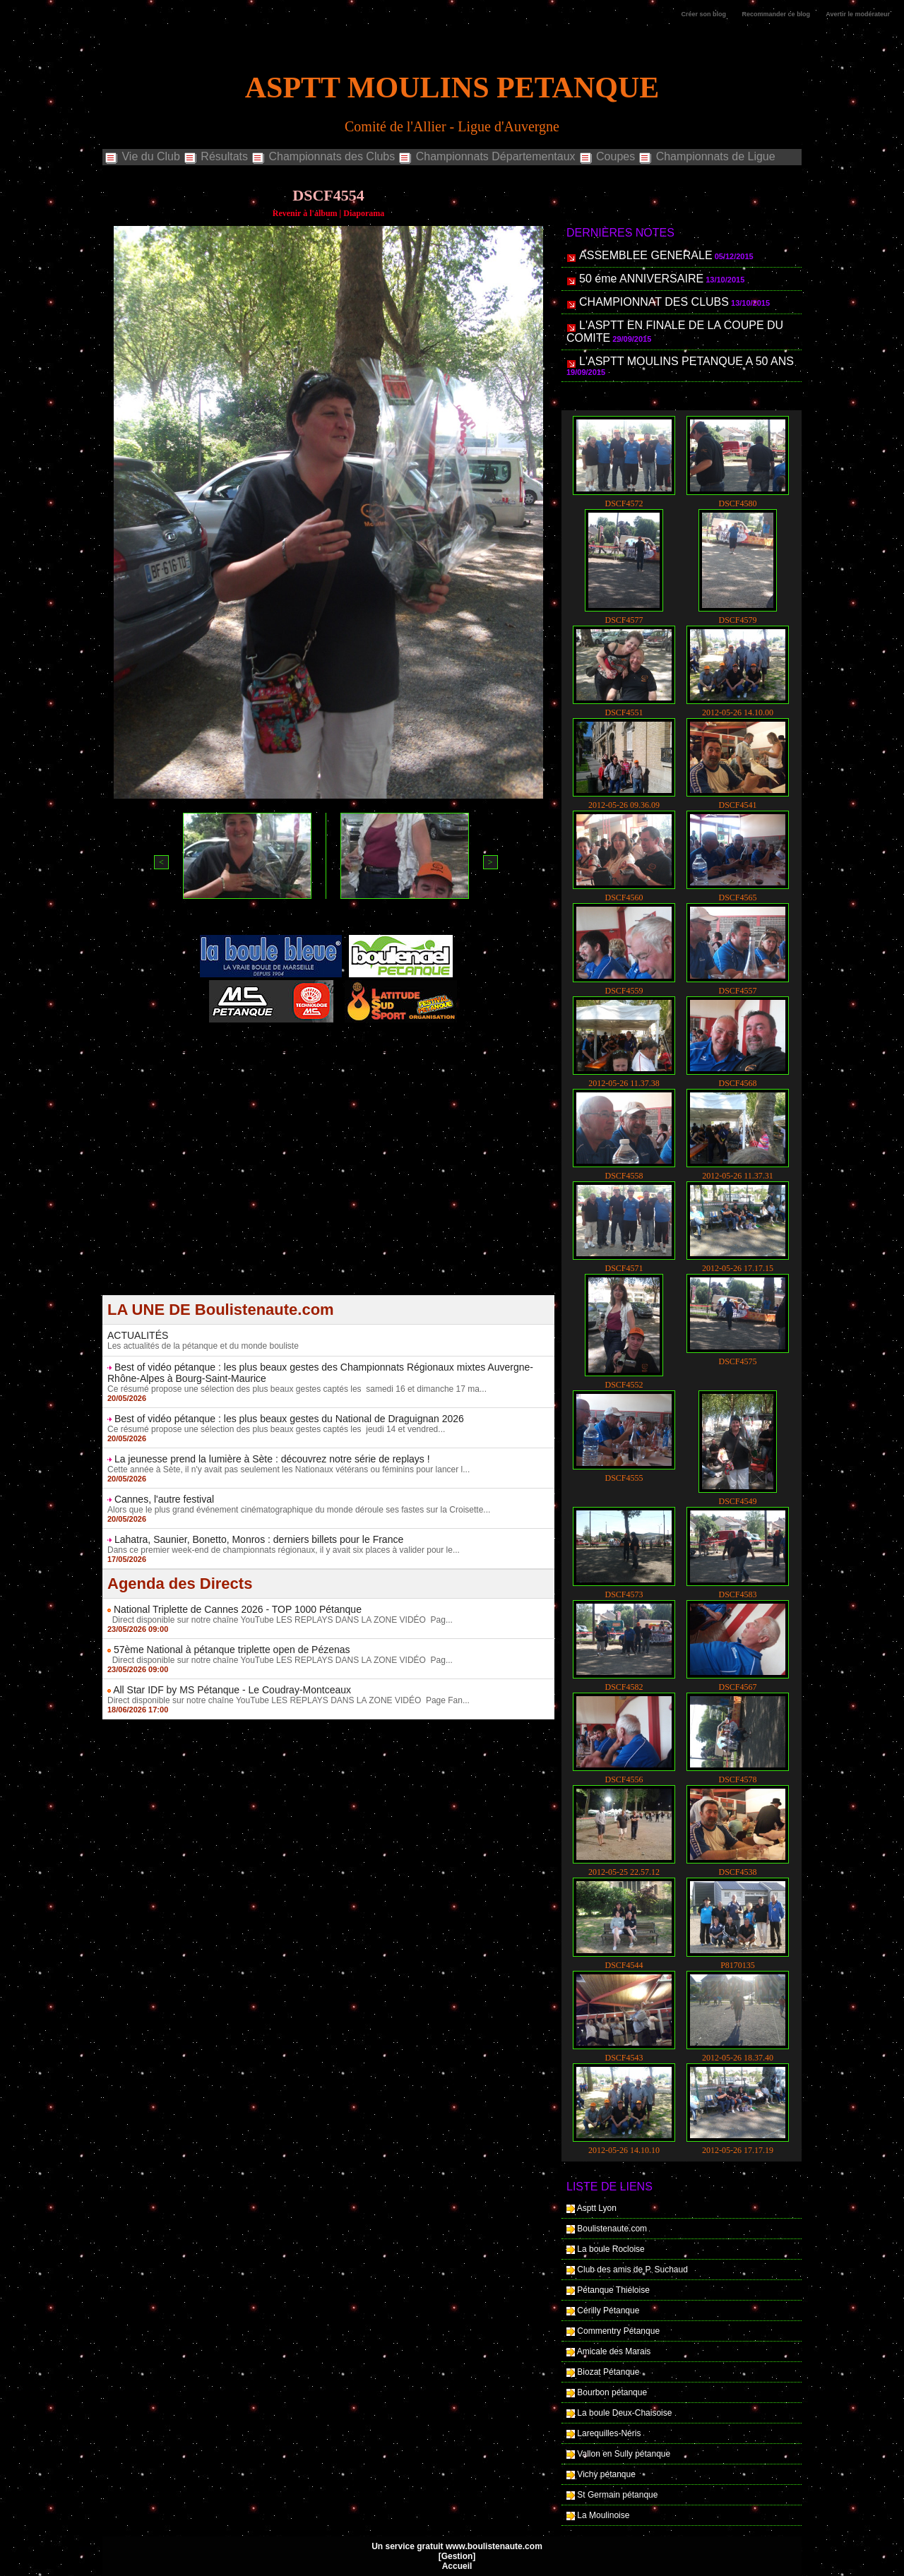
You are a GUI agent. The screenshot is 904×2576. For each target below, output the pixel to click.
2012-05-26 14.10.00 (737, 712)
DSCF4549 (737, 1501)
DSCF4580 (737, 503)
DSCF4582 (624, 1687)
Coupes (607, 157)
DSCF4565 (737, 897)
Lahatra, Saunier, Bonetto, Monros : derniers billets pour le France (258, 1539)
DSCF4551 (624, 712)
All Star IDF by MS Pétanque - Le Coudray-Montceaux (232, 1689)
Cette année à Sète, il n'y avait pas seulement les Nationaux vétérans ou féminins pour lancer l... (288, 1469)
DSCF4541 (737, 805)
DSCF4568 (737, 1083)
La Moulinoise (603, 2515)
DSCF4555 (624, 1478)
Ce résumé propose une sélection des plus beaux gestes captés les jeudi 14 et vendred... (276, 1429)
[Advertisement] (328, 1196)
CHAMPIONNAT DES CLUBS (654, 302)
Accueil (457, 2566)
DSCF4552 (624, 1385)
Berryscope (321, 1048)
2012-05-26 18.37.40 (737, 2058)
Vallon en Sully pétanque (623, 2454)
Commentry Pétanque (618, 2331)
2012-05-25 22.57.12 (624, 1872)
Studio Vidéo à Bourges (394, 1048)
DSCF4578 (737, 1779)
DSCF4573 (624, 1594)
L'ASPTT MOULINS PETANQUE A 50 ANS (686, 361)
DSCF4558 (624, 1176)
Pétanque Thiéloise (613, 2290)
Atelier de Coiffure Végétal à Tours (234, 1048)
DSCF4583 (737, 1594)
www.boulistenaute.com (494, 2546)
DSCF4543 (624, 2058)
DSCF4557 (737, 991)
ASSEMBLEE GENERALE (646, 255)
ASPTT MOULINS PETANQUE (452, 87)
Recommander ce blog (776, 14)
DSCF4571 (624, 1268)
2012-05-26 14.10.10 (624, 2150)
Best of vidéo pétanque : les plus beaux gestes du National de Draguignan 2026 (289, 1418)
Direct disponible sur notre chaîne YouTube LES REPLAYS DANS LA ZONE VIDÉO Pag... (280, 1620)
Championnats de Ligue (706, 157)
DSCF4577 (624, 620)
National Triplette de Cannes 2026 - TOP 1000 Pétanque (238, 1609)
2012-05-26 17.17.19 (737, 2150)
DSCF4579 (737, 620)
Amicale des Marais (614, 2351)
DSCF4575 (737, 1361)
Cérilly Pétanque (608, 2310)
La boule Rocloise (610, 2249)
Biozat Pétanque (608, 2372)
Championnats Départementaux (486, 157)
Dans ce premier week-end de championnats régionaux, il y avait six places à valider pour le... (283, 1550)
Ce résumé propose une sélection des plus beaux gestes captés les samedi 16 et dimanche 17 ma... (297, 1389)
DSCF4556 (624, 1779)
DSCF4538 (737, 1872)
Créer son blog (704, 14)
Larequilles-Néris (609, 2433)
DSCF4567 (737, 1687)
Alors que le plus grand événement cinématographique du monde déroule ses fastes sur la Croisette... (298, 1510)
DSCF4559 (624, 991)
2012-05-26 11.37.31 (737, 1176)
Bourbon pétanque (612, 2392)
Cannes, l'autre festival (164, 1499)
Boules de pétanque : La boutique (330, 1058)
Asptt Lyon (597, 2208)
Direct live (463, 1048)
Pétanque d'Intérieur (331, 1040)
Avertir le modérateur (858, 14)
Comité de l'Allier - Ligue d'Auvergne (452, 126)
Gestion (457, 2556)
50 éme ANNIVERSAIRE (641, 279)
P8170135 (737, 1965)
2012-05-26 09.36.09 (624, 805)
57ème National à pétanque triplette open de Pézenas (232, 1649)
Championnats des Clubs (323, 157)
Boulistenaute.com (612, 2229)
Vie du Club (142, 157)
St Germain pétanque (617, 2495)
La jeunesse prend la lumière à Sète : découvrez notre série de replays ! (272, 1459)
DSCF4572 (624, 503)
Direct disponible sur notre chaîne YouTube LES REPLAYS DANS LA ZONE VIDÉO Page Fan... (288, 1700)
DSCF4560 (624, 897)
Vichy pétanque (606, 2474)
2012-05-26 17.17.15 (737, 1268)
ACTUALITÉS (137, 1335)
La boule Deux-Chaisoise (624, 2413)
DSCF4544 (624, 1965)
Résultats (215, 157)
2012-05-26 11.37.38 (624, 1083)
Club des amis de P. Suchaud (632, 2269)
